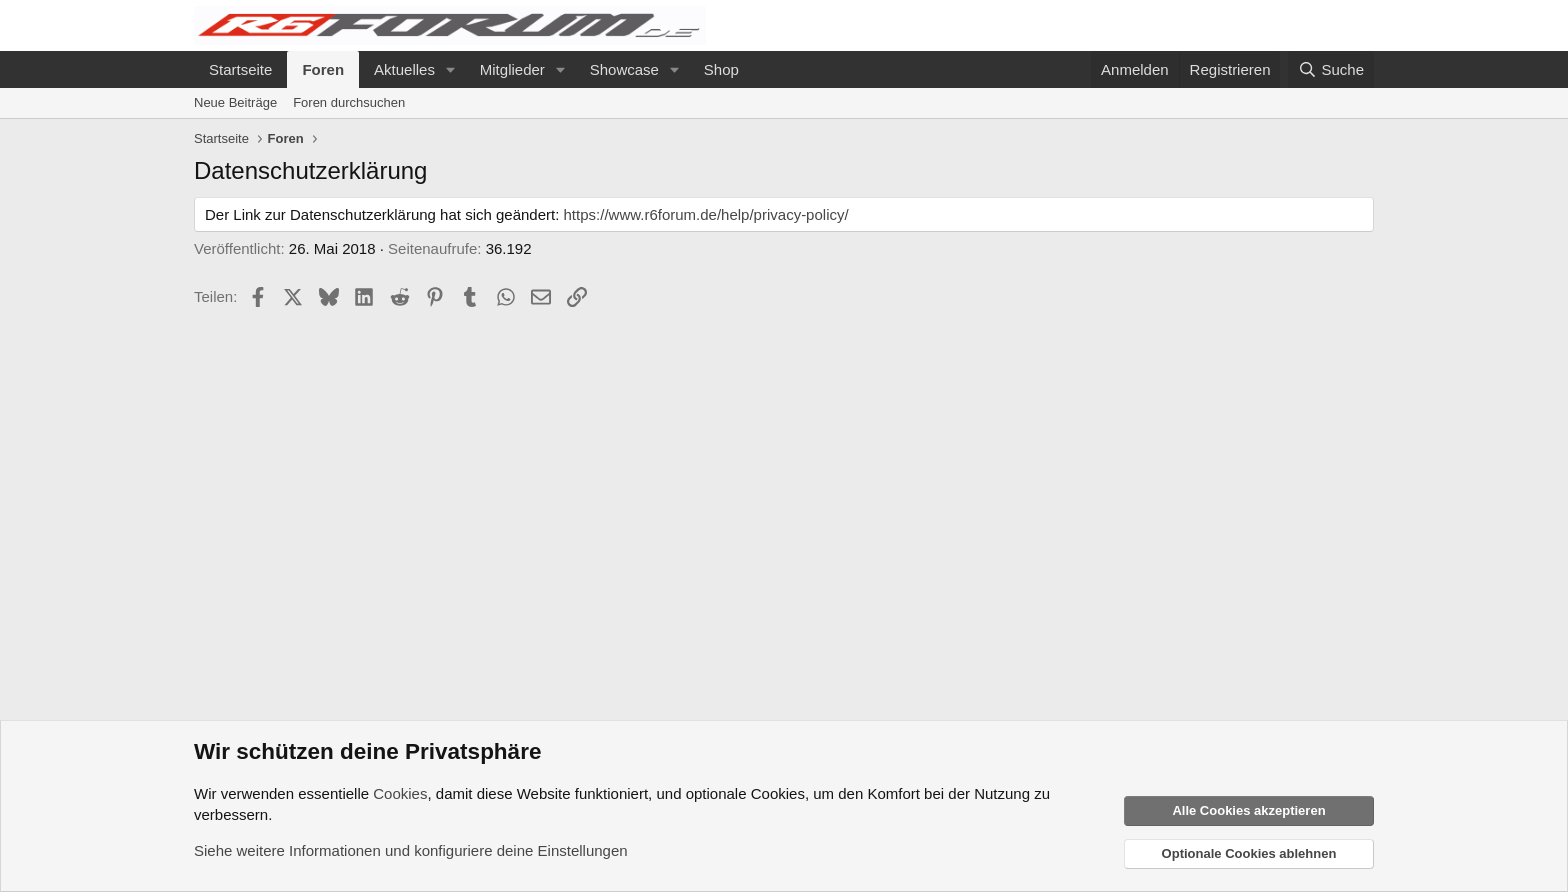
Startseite (240, 69)
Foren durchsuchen (349, 102)
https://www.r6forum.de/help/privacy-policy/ (706, 214)
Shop (721, 69)
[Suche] (1331, 69)
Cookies (400, 793)
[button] (451, 69)
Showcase (624, 69)
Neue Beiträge (235, 102)
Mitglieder (512, 69)
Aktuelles (404, 69)
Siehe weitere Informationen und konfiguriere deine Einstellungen (411, 850)
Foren (323, 69)
